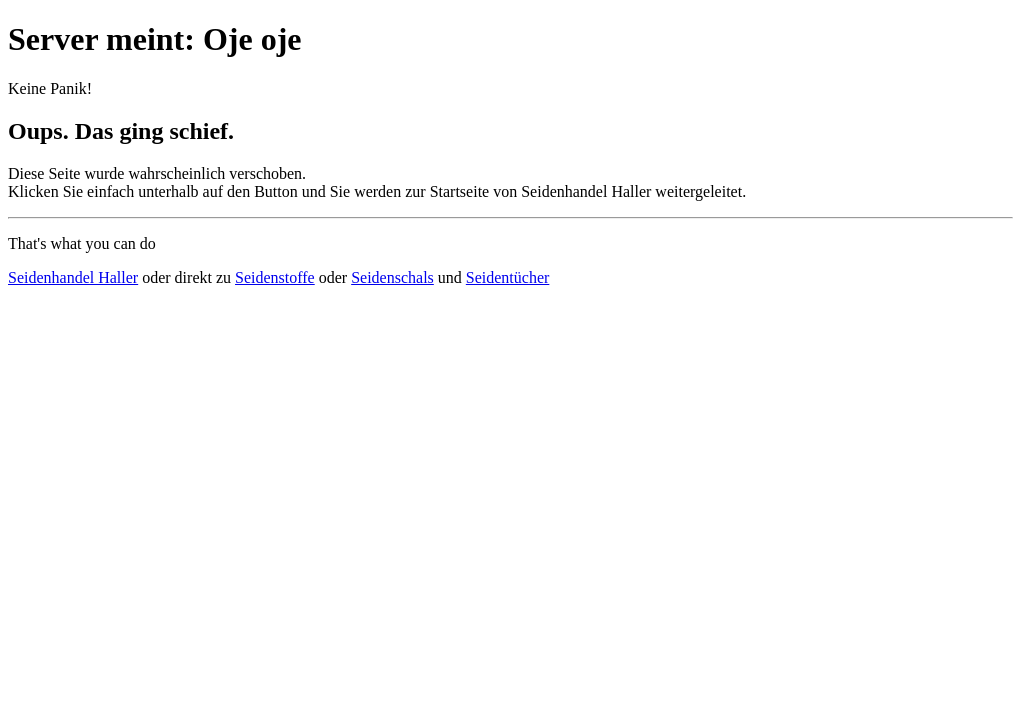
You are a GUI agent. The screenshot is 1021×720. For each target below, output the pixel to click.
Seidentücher (508, 277)
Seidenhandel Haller (73, 277)
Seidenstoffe (275, 277)
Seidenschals (392, 277)
